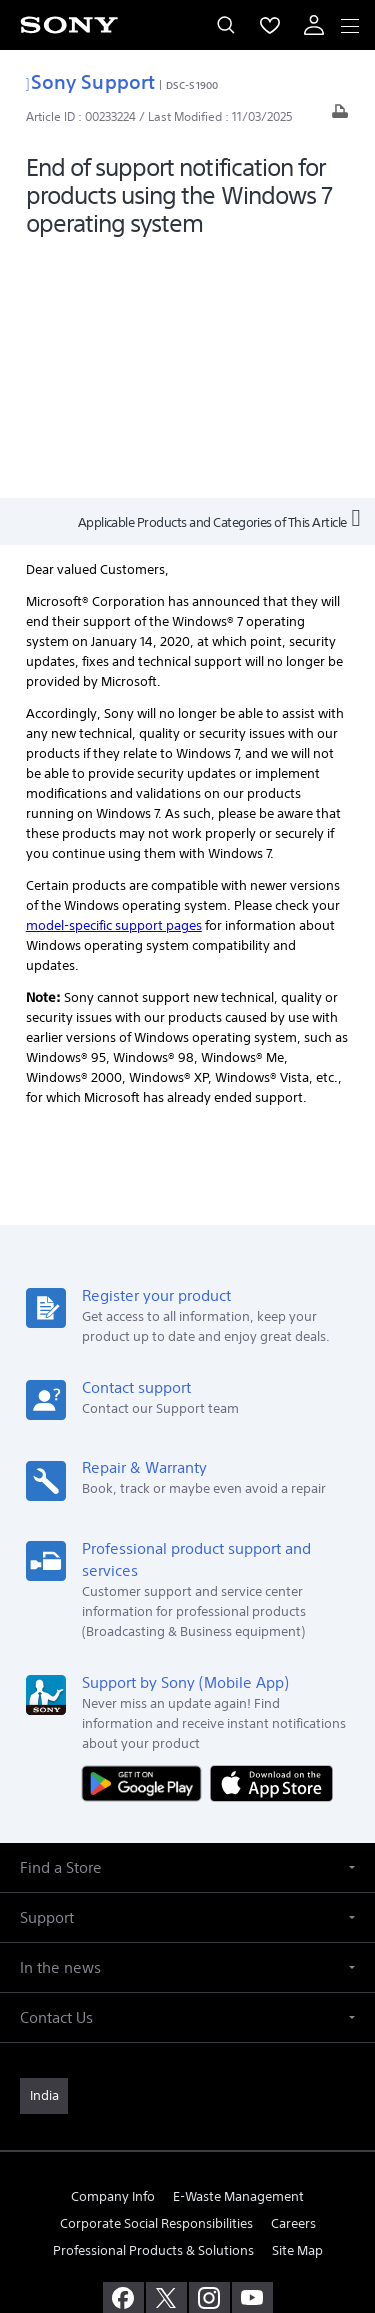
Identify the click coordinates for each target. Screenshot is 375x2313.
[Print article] (340, 116)
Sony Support (90, 81)
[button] (187, 1622)
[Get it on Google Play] (146, 1537)
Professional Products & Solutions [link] (153, 2006)
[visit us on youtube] (252, 2054)
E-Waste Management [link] (238, 1951)
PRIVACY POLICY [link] (187, 2196)
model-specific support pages (114, 680)
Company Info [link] (113, 1951)
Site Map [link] (297, 2006)
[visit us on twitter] (166, 2054)
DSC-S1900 (192, 85)
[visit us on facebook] (123, 2054)
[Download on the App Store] (271, 1537)
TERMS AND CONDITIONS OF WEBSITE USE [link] (188, 2171)
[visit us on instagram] (209, 2054)
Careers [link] (293, 1978)
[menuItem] (270, 25)
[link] (44, 1851)
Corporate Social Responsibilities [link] (156, 1978)
